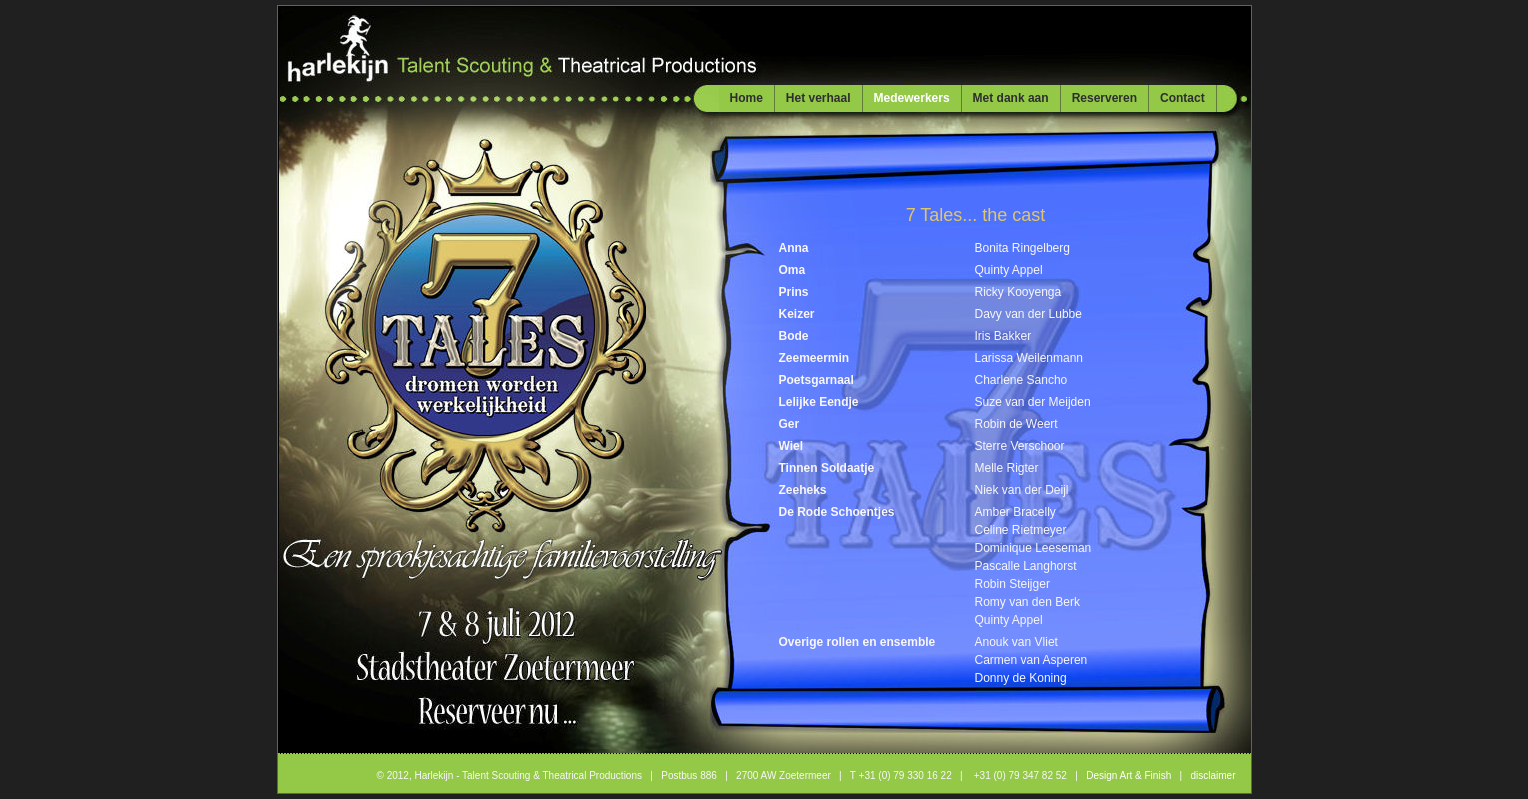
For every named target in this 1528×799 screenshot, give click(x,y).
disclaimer (1212, 775)
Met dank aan (1011, 98)
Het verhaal (818, 98)
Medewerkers (912, 98)
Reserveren (1104, 98)
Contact (1182, 98)
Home (746, 98)
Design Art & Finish (1128, 775)
